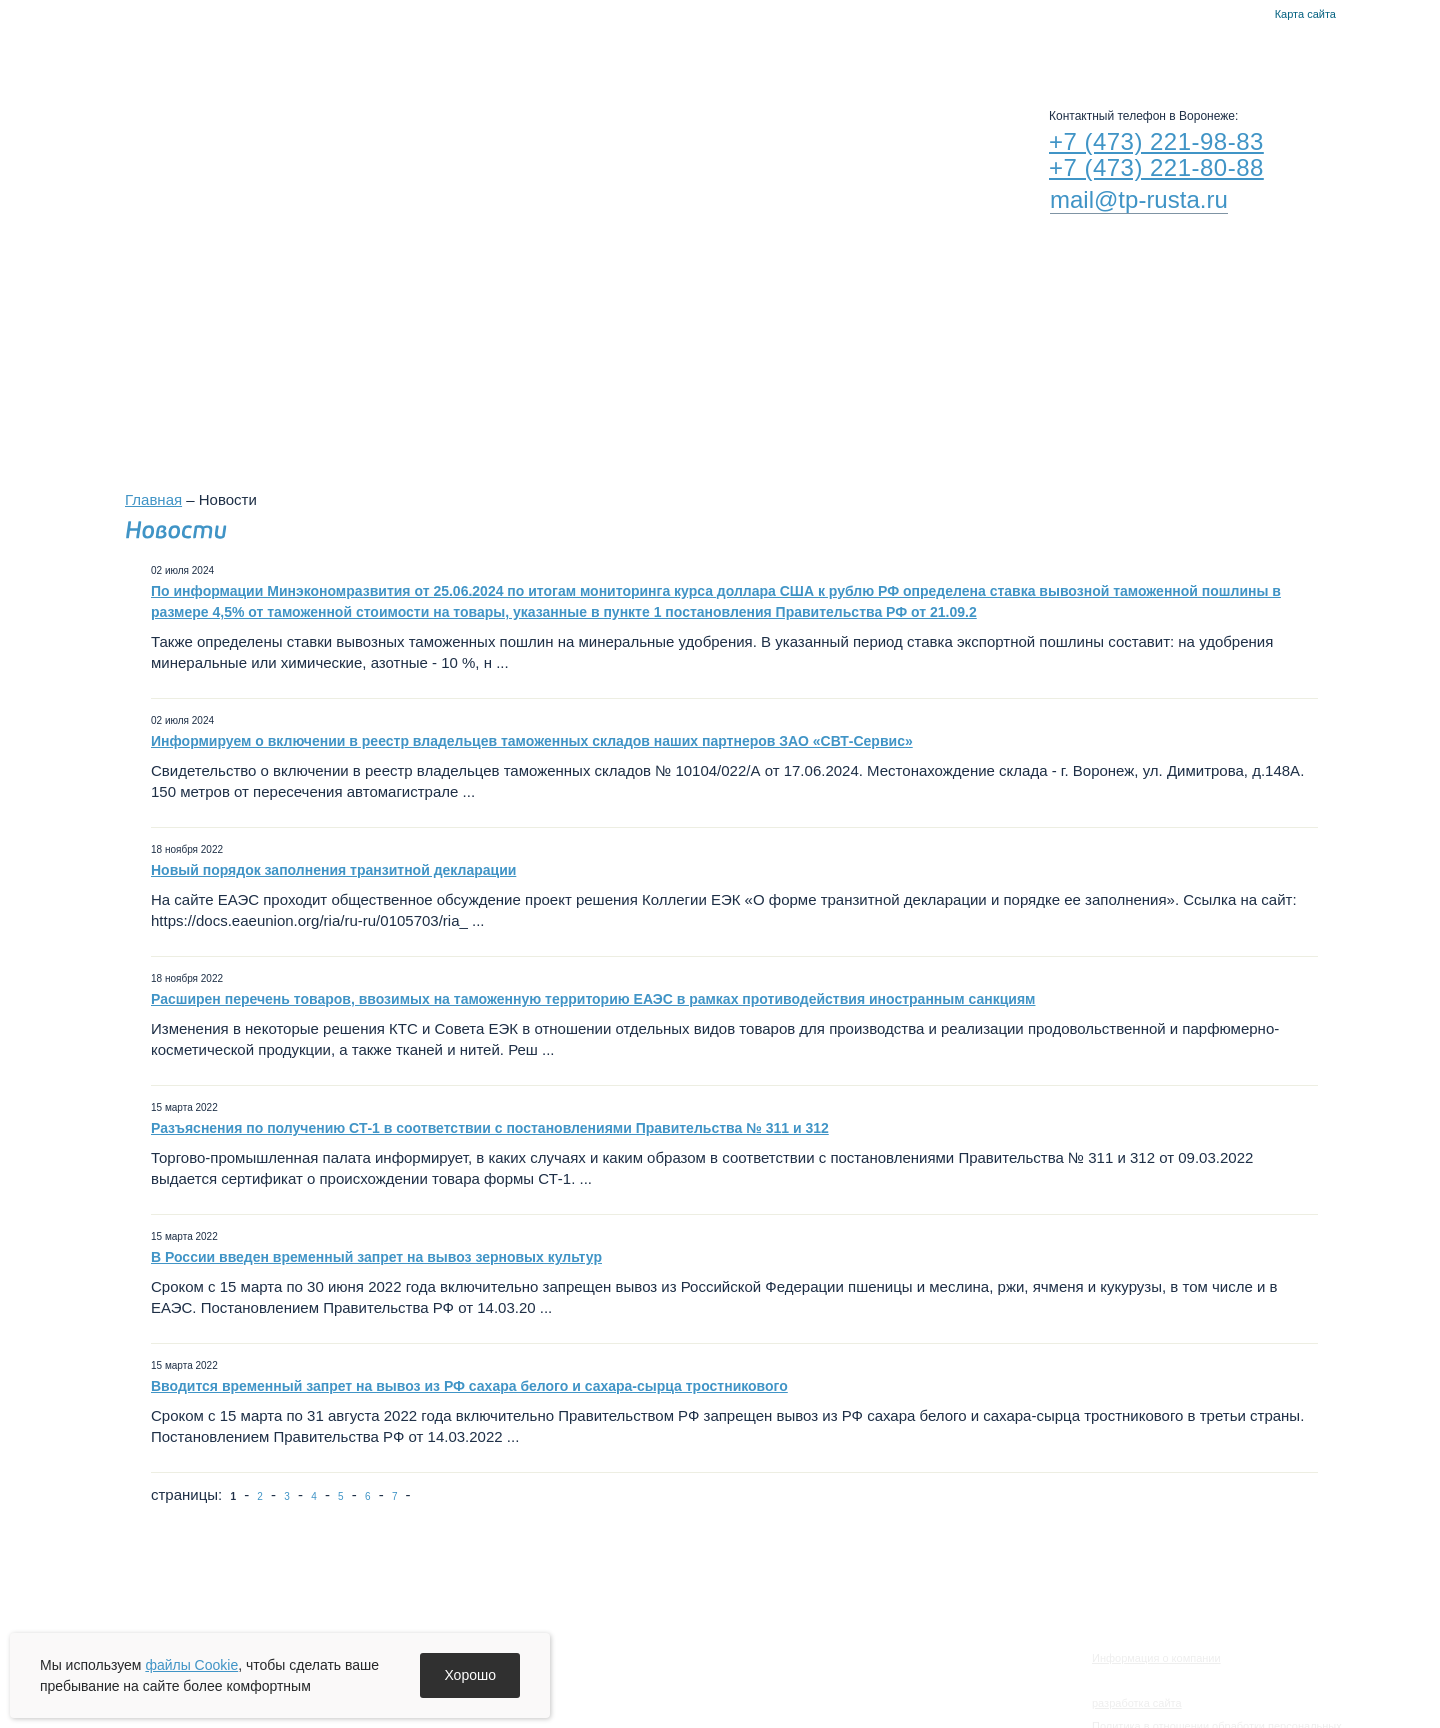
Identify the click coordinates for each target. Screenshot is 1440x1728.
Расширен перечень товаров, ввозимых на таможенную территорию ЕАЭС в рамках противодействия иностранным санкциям (593, 999)
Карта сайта (1305, 14)
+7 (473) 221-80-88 (1156, 167)
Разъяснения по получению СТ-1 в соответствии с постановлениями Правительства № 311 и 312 (490, 1128)
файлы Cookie (191, 1665)
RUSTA (308, 137)
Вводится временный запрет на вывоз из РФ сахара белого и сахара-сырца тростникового (469, 1386)
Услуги (645, 50)
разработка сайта (1137, 1703)
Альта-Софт (902, 50)
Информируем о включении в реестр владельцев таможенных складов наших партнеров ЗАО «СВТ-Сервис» (532, 741)
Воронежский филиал (708, 352)
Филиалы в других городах (950, 352)
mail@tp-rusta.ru (1139, 199)
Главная (1229, 15)
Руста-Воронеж (766, 50)
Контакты (1253, 15)
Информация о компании (1156, 1658)
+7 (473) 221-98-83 (1156, 141)
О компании (429, 50)
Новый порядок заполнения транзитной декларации (333, 870)
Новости (545, 50)
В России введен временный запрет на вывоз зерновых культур (376, 1257)
